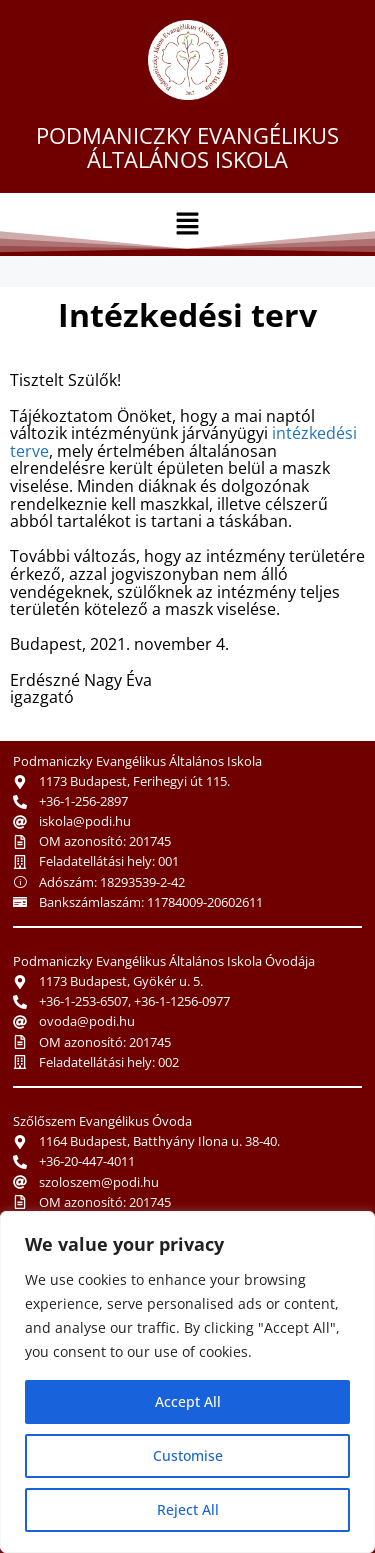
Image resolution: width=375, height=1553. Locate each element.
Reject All (188, 1509)
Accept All (188, 1401)
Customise (188, 1455)
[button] (187, 224)
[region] (187, 1382)
